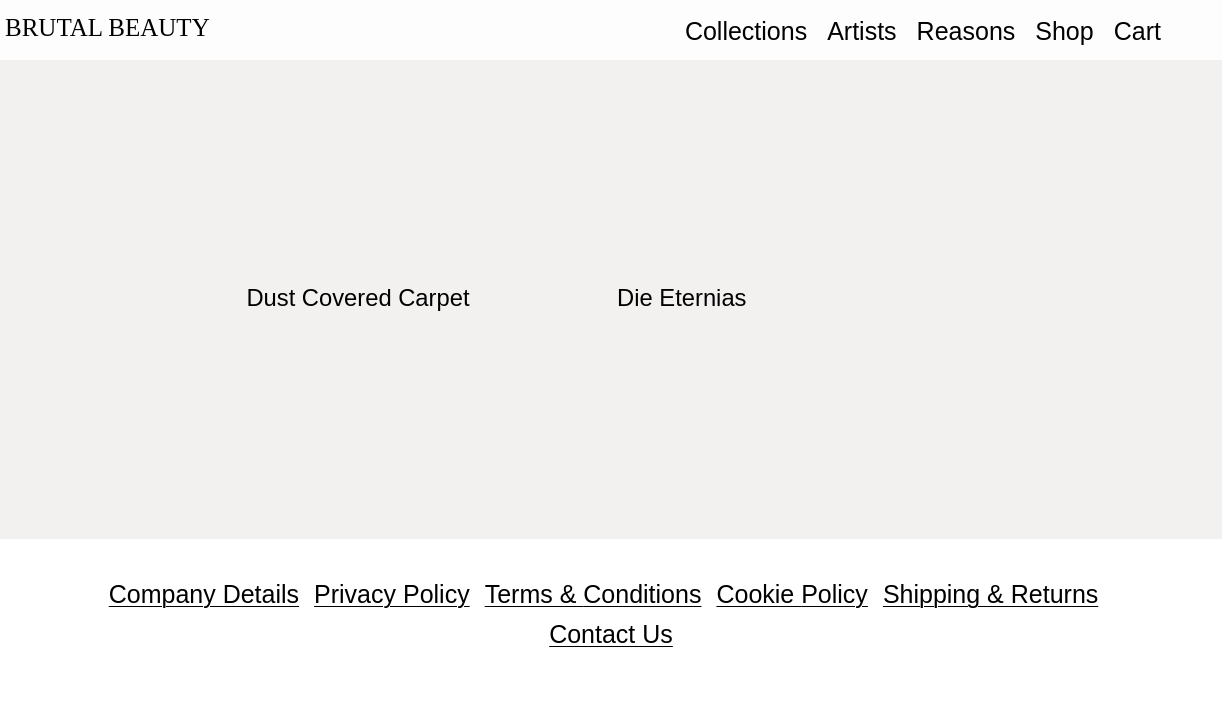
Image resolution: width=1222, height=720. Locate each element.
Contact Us (611, 634)
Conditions (642, 594)
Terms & (534, 594)
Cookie (758, 594)
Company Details (204, 594)
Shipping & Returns (990, 594)
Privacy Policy (392, 594)
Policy (834, 594)
